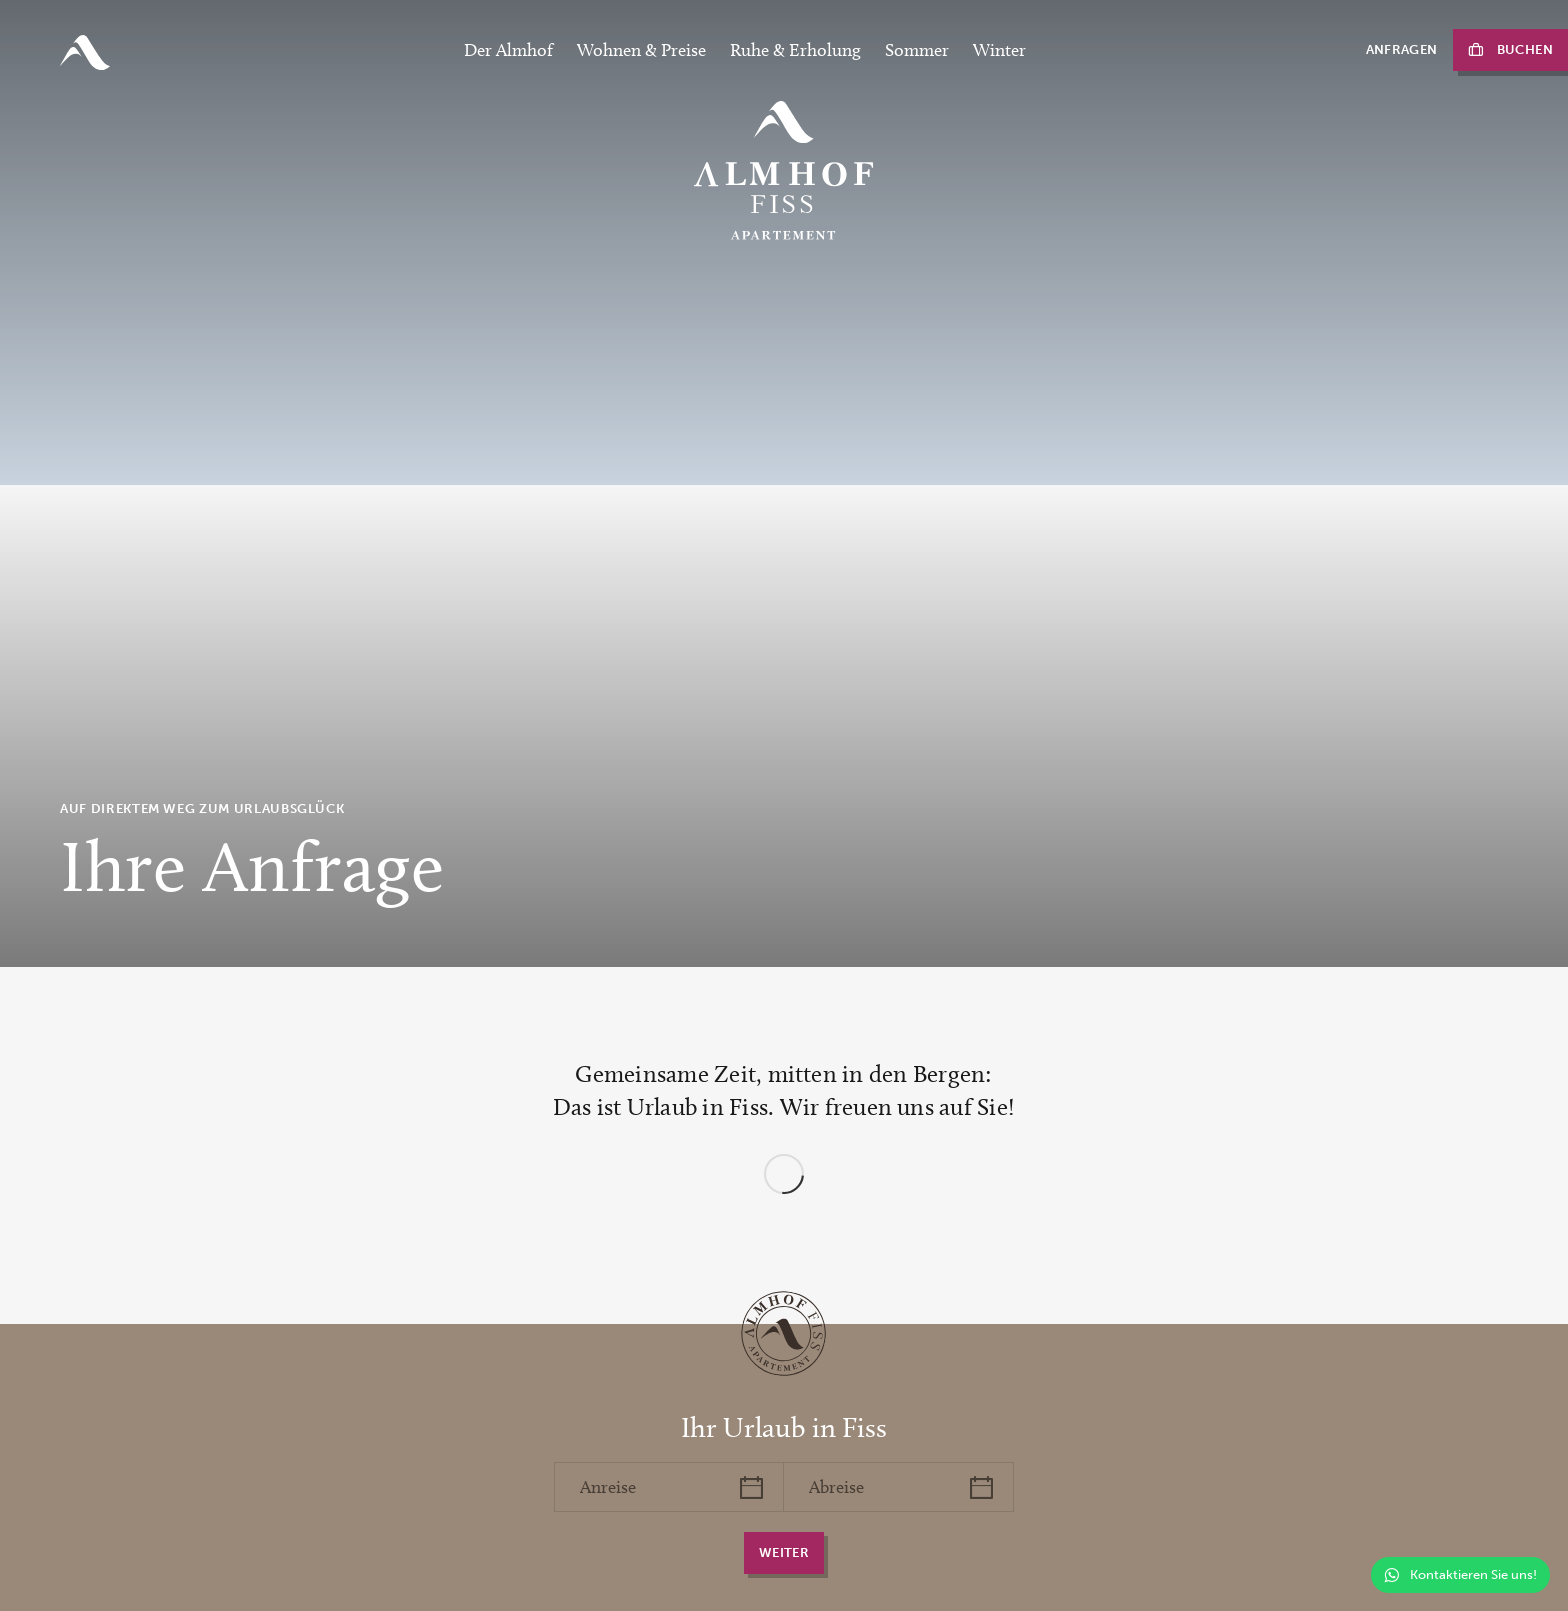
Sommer (917, 50)
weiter (784, 1552)
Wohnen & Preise (641, 50)
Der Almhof (508, 50)
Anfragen (1402, 49)
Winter (999, 50)
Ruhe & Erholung (795, 50)
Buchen (1525, 49)
